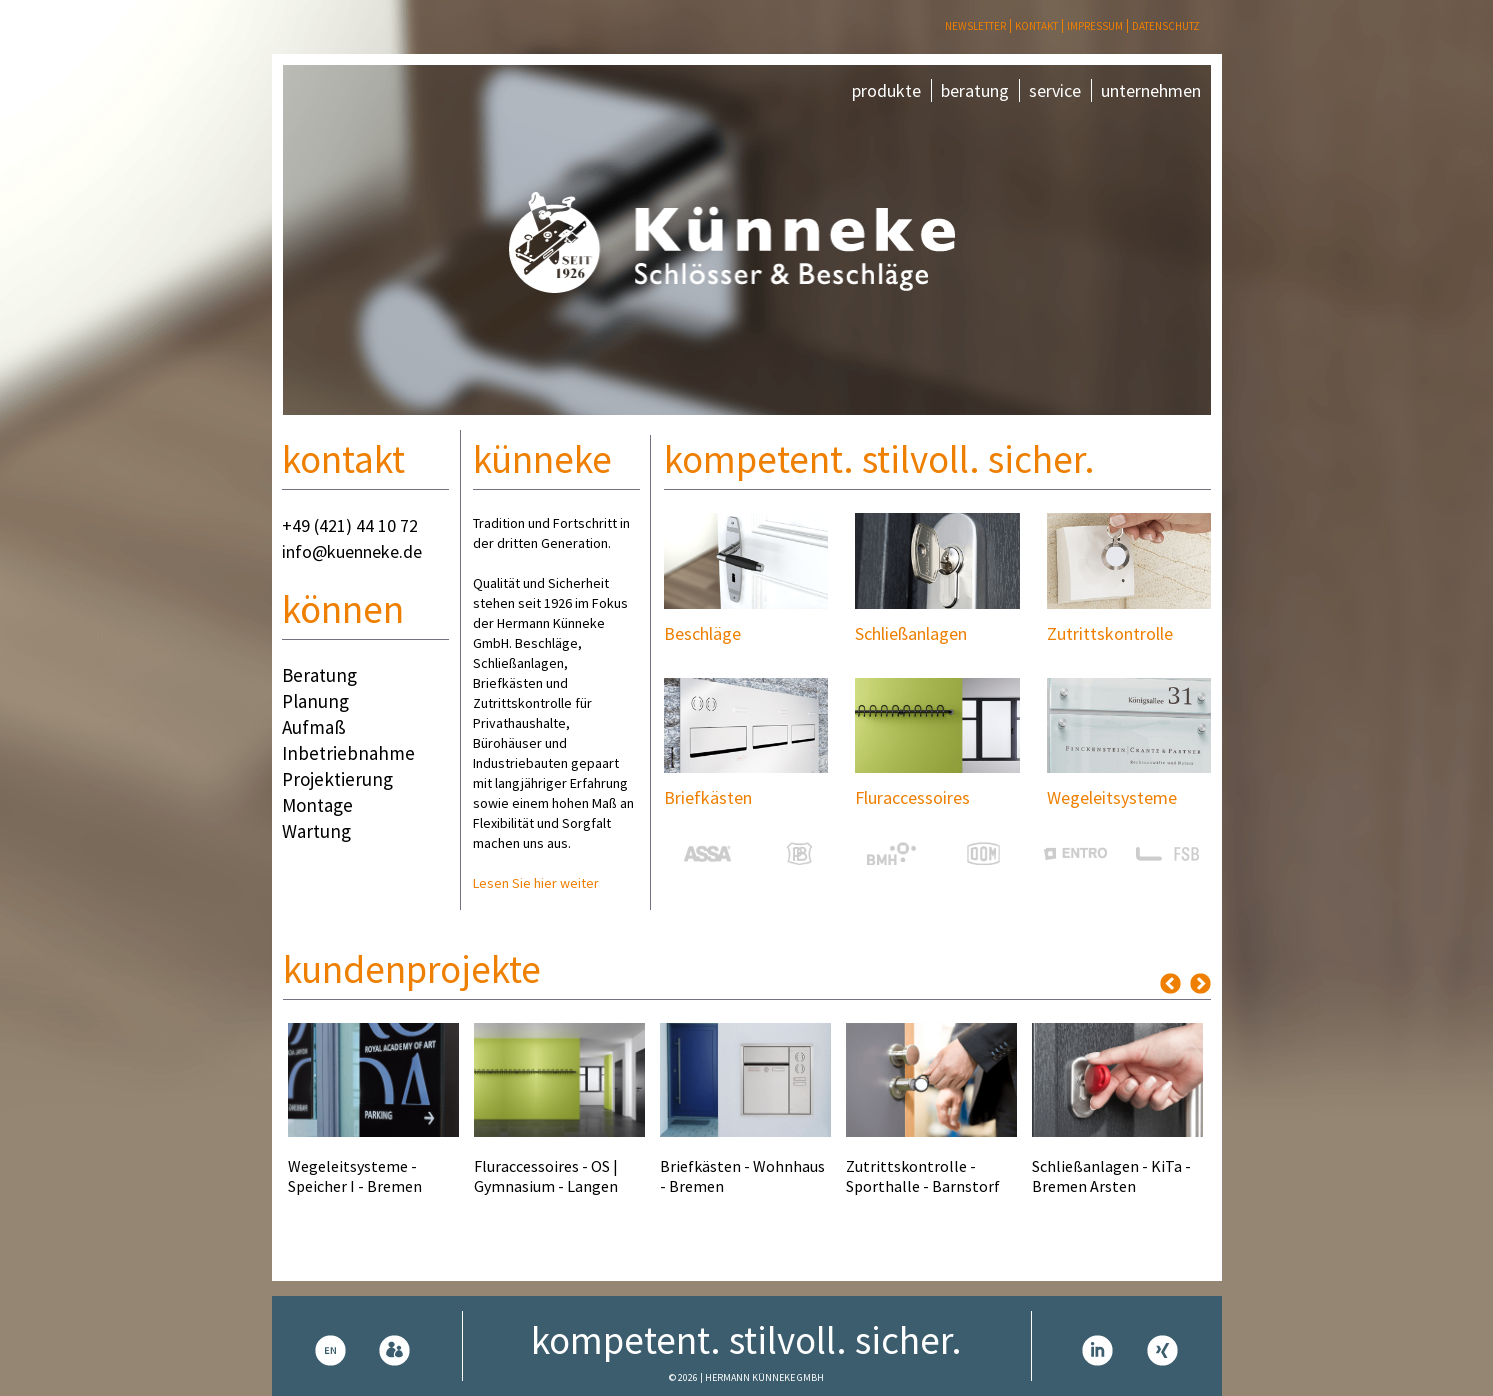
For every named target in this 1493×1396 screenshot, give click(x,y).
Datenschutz (1166, 26)
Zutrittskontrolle (1110, 633)
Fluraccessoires (912, 797)
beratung (975, 90)
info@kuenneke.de (352, 551)
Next (1200, 983)
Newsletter (975, 26)
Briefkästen (708, 797)
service (1055, 90)
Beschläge (702, 633)
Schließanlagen (911, 633)
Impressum (1095, 26)
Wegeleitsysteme (1112, 797)
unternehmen (1151, 90)
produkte (886, 90)
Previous (1170, 983)
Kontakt (1036, 26)
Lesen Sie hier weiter (536, 883)
